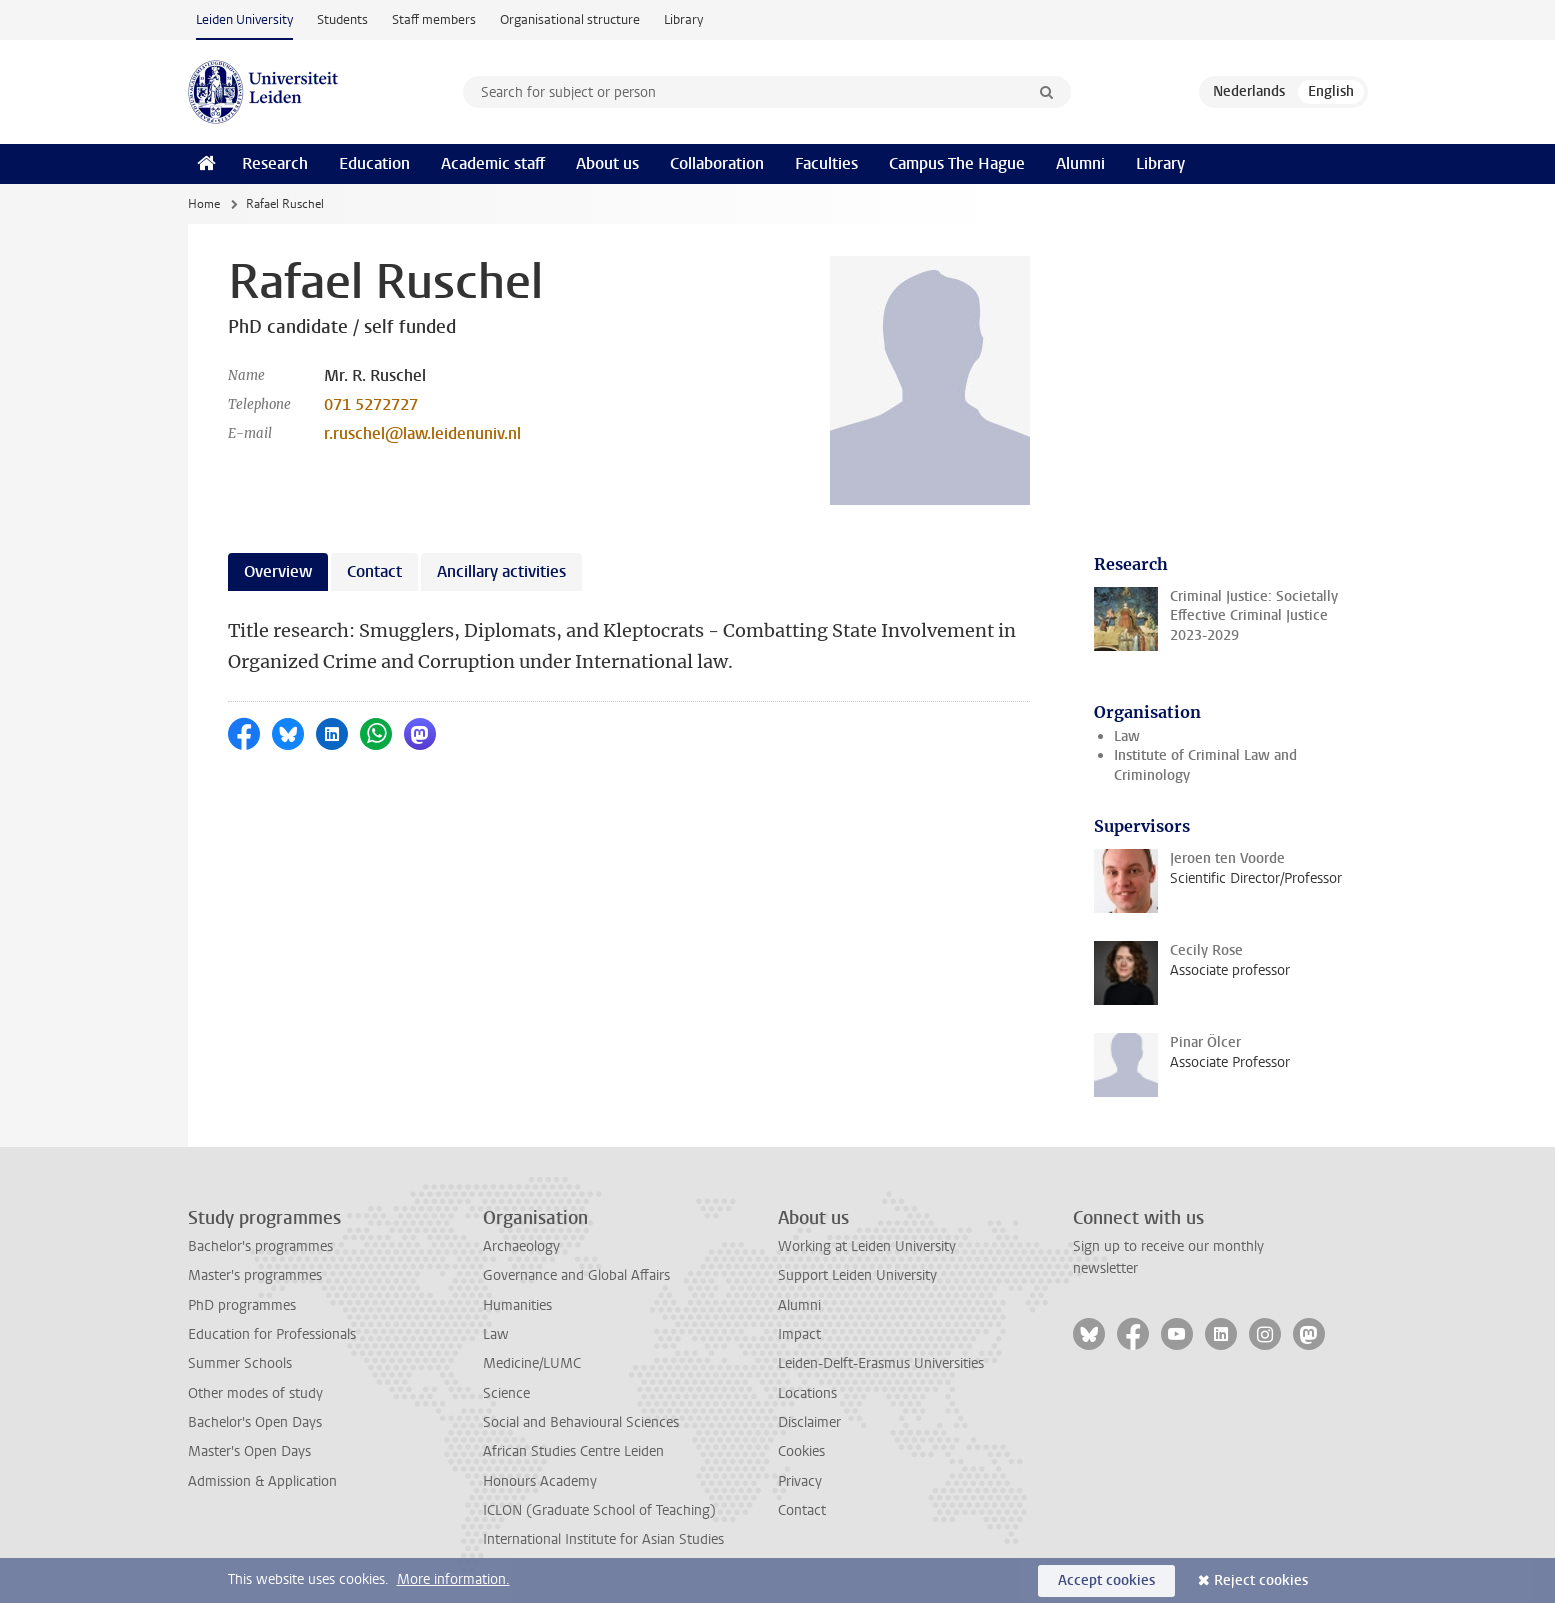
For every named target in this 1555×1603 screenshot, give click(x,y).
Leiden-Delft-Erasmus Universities (881, 1363)
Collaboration (717, 163)
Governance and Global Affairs (576, 1275)
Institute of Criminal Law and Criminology (1205, 765)
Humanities (517, 1305)
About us (607, 163)
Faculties (826, 163)
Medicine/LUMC (532, 1363)
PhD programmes (242, 1305)
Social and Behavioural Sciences (581, 1422)
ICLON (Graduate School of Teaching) (599, 1510)
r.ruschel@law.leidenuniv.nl (422, 433)
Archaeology (521, 1246)
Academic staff (493, 163)
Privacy (800, 1481)
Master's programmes (255, 1275)
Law (1127, 736)
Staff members (434, 19)
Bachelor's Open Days (255, 1422)
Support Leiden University (857, 1275)
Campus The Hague (957, 163)
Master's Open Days (249, 1451)
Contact (802, 1510)
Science (506, 1393)
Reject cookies (1261, 1580)
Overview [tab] (278, 571)
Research (275, 163)
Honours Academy (540, 1481)
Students (342, 19)
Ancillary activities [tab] (501, 571)
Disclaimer (809, 1422)
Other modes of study (255, 1393)
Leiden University (244, 19)
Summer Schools (240, 1363)
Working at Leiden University (867, 1246)
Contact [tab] (374, 571)
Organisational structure (570, 19)
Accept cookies (1106, 1580)
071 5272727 (371, 404)
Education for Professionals (272, 1334)
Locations (807, 1393)
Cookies (801, 1451)
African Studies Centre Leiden (573, 1451)
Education (374, 163)
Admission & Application (262, 1481)
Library (683, 19)
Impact (799, 1334)
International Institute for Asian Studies (603, 1539)
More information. (453, 1579)
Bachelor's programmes (260, 1246)
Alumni (1080, 163)
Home (204, 204)
